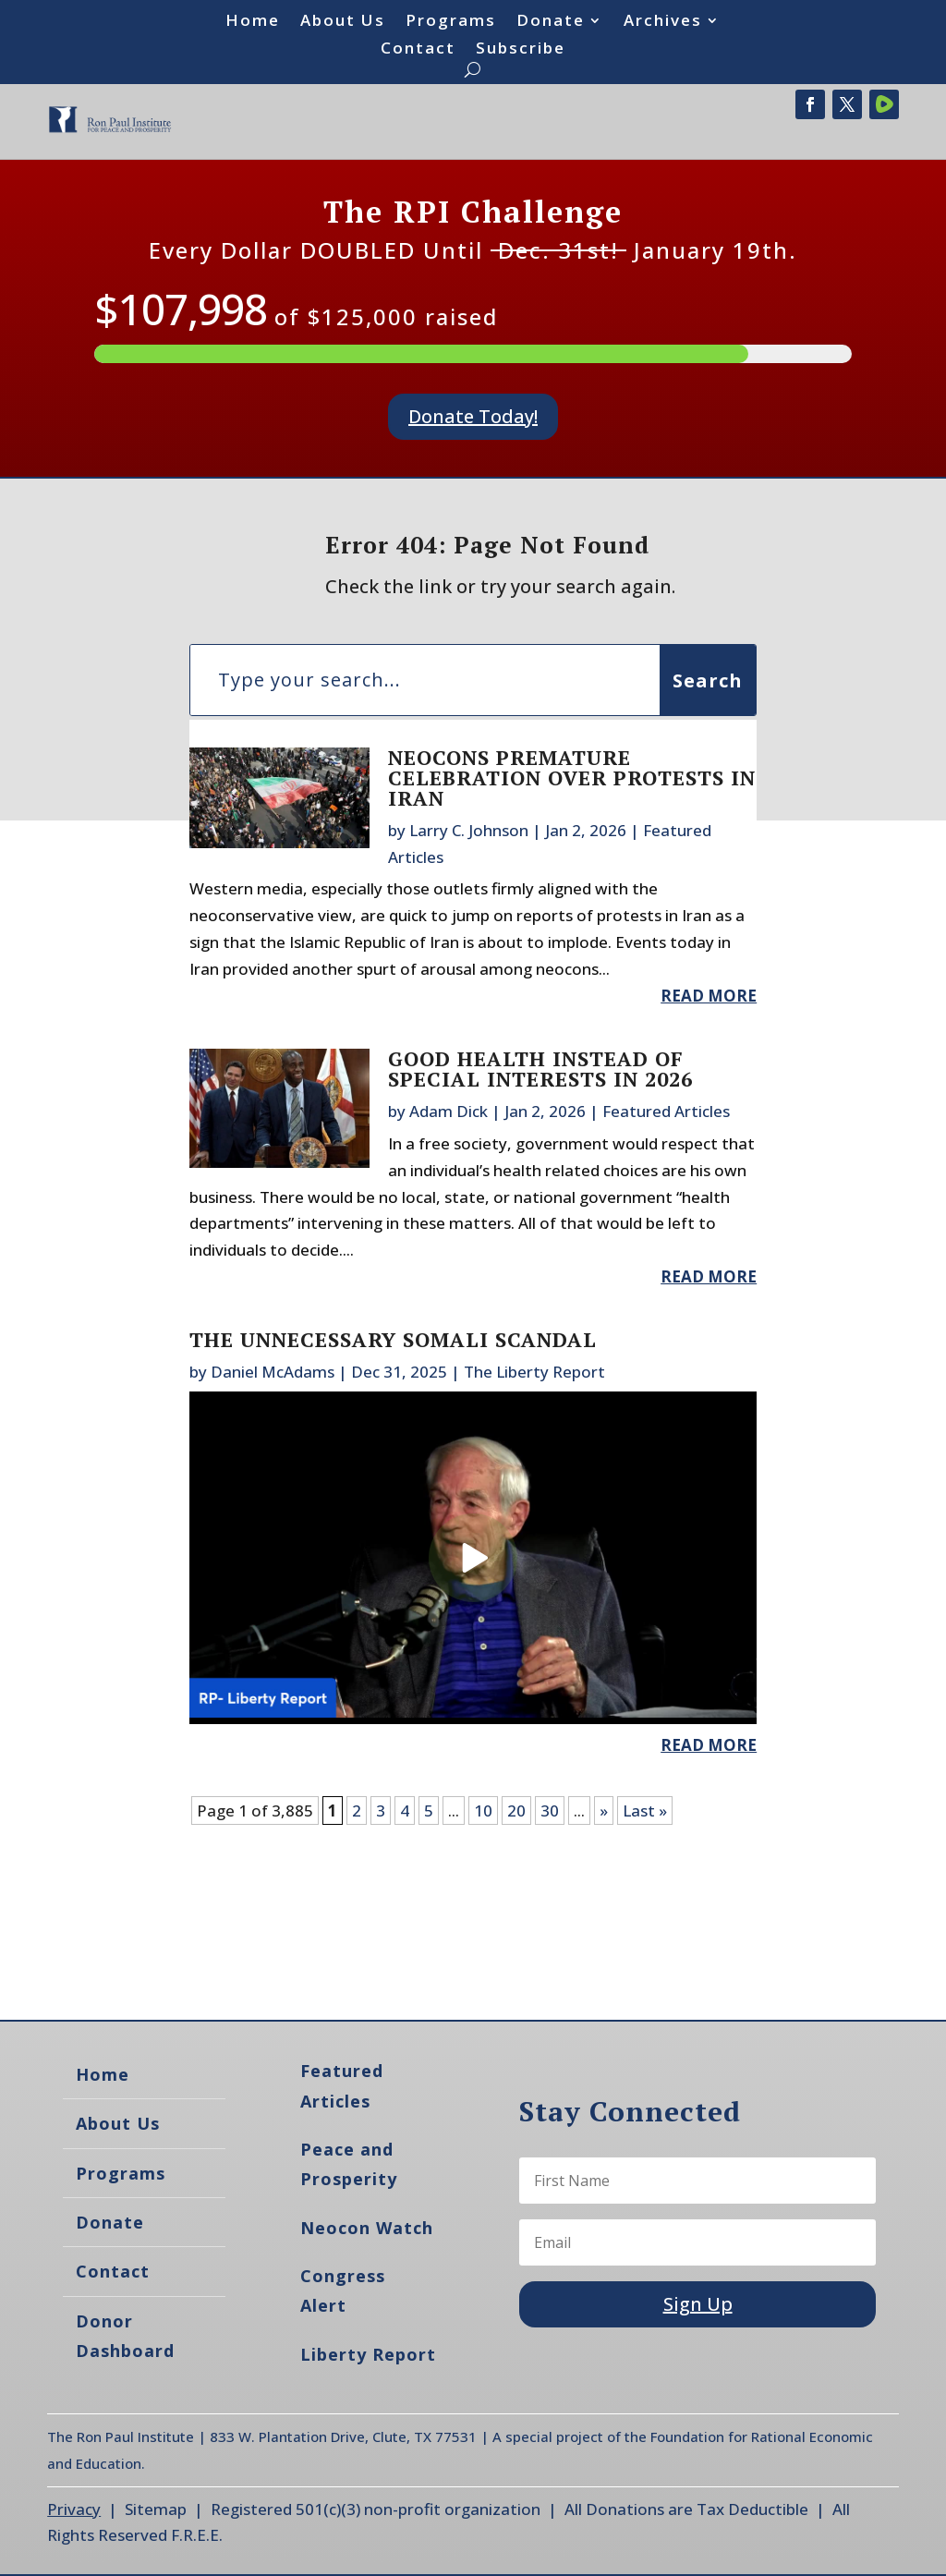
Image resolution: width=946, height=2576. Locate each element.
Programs (451, 22)
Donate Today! (473, 416)
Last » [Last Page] (645, 1810)
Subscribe (520, 50)
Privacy (74, 2509)
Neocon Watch (366, 2228)
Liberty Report (368, 2354)
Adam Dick (448, 1111)
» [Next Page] (604, 1810)
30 (549, 1810)
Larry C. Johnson (468, 830)
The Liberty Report (534, 1371)
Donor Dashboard (125, 2336)
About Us (342, 22)
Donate (550, 22)
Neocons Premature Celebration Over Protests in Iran (572, 777)
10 (483, 1810)
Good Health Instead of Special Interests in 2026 (540, 1068)
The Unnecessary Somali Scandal (393, 1339)
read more (709, 995)
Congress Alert (342, 2290)
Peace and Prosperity (348, 2164)
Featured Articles (666, 1111)
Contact (418, 50)
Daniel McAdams (272, 1371)
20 (516, 1810)
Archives (663, 22)
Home (252, 22)
